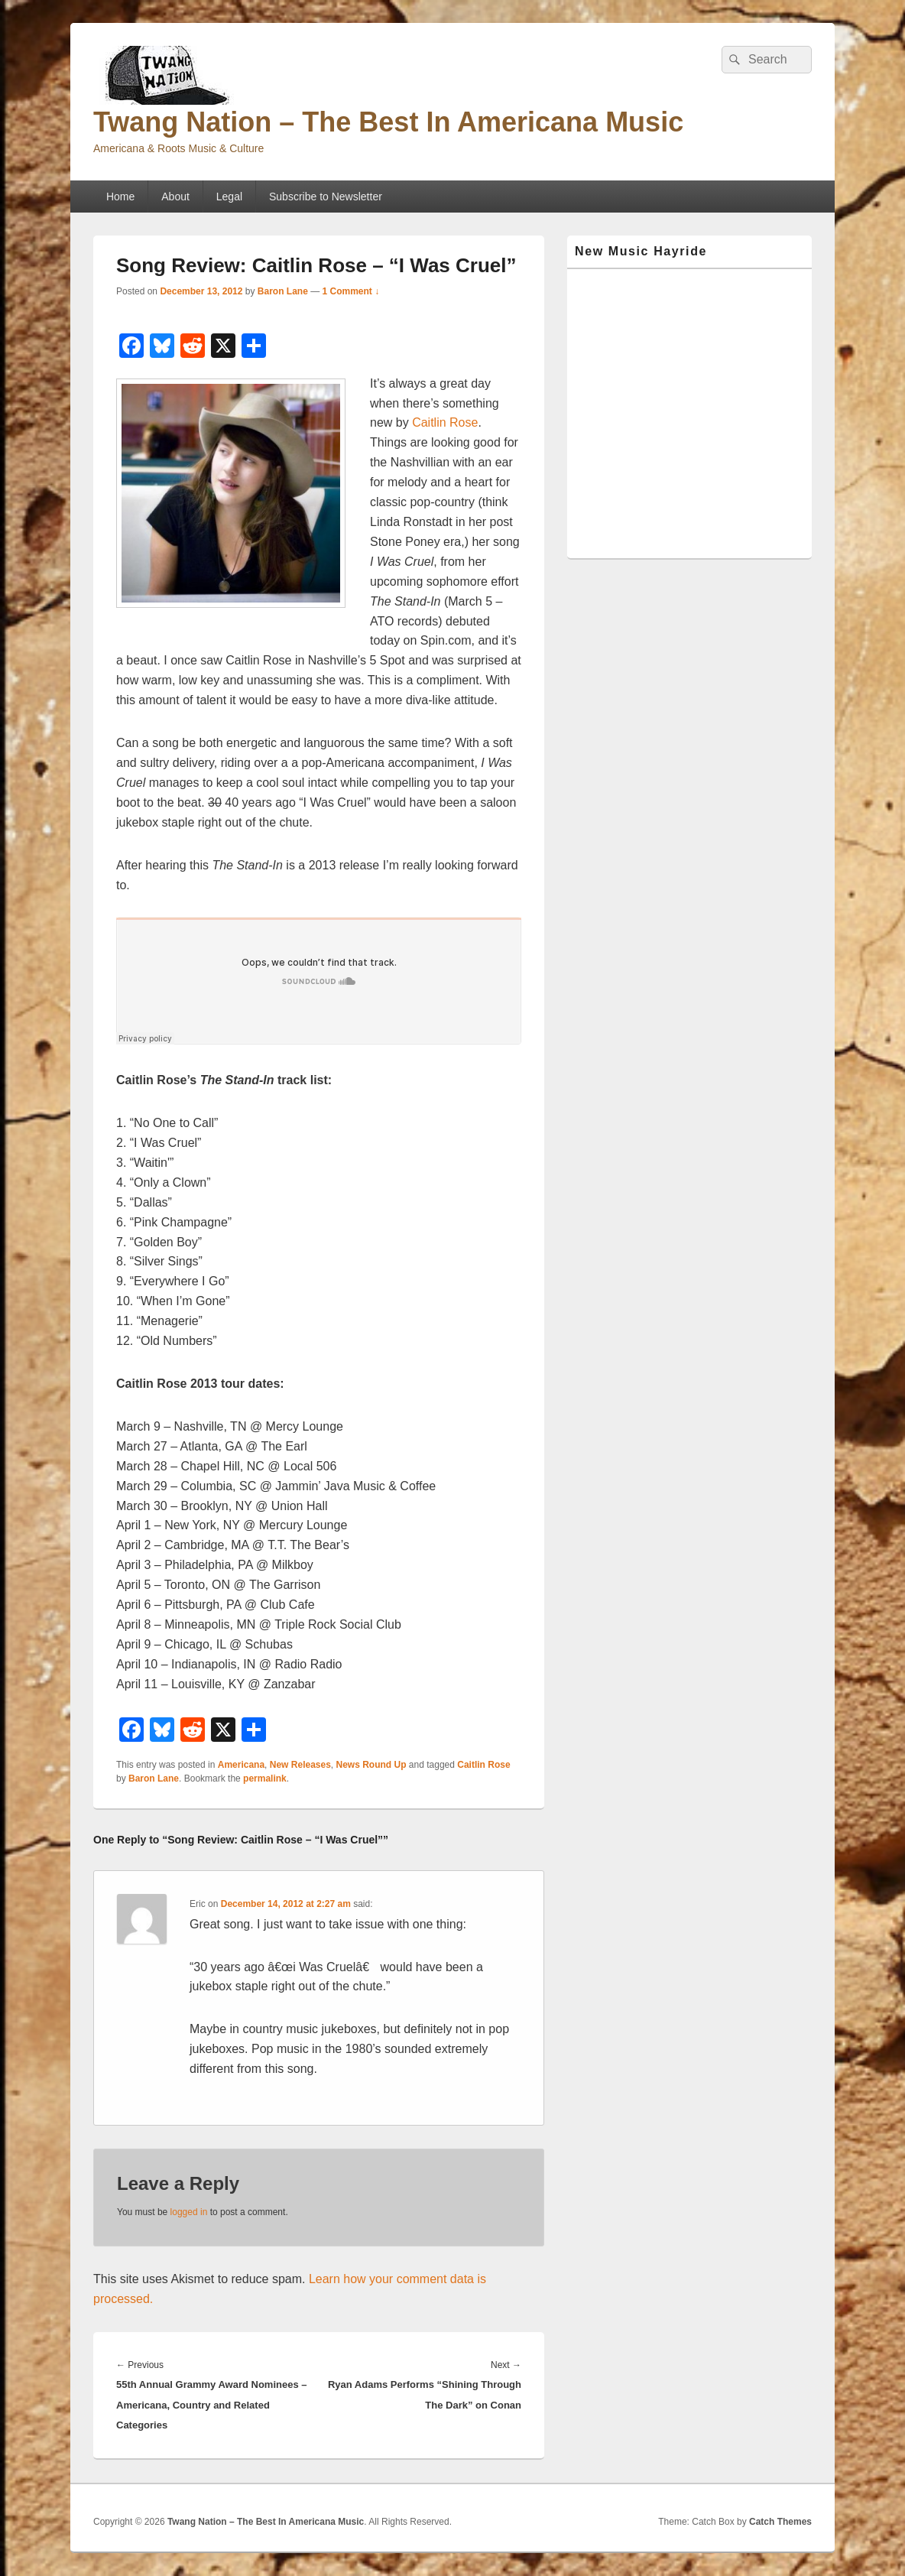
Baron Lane (283, 291)
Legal (229, 196)
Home (120, 196)
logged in (189, 2212)
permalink (265, 1778)
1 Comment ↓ (351, 291)
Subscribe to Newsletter (325, 196)
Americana (241, 1764)
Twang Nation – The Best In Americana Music (388, 122)
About (175, 196)
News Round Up (371, 1764)
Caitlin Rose (445, 422)
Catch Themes (780, 2521)
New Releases (300, 1764)
